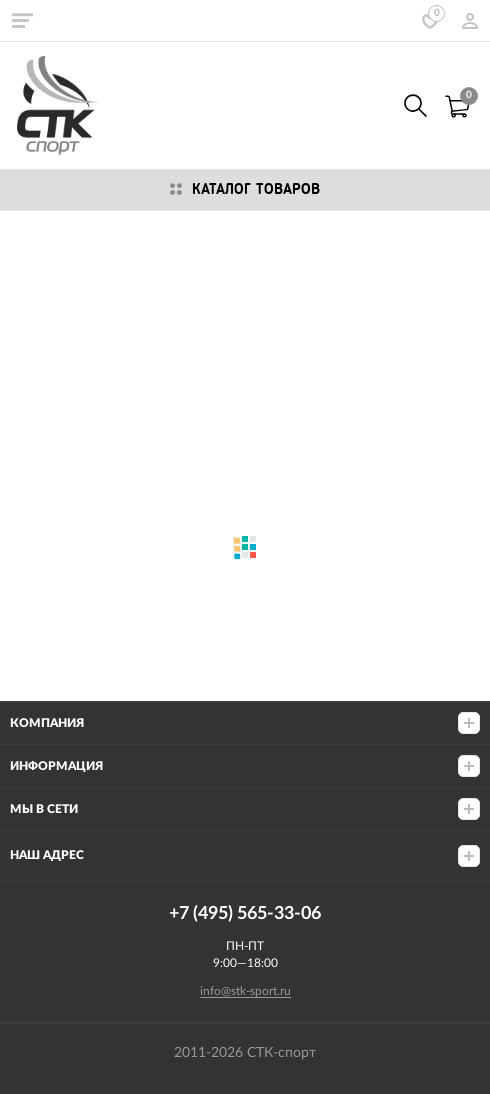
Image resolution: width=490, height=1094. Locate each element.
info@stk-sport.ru (245, 991)
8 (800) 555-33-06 (372, 105)
